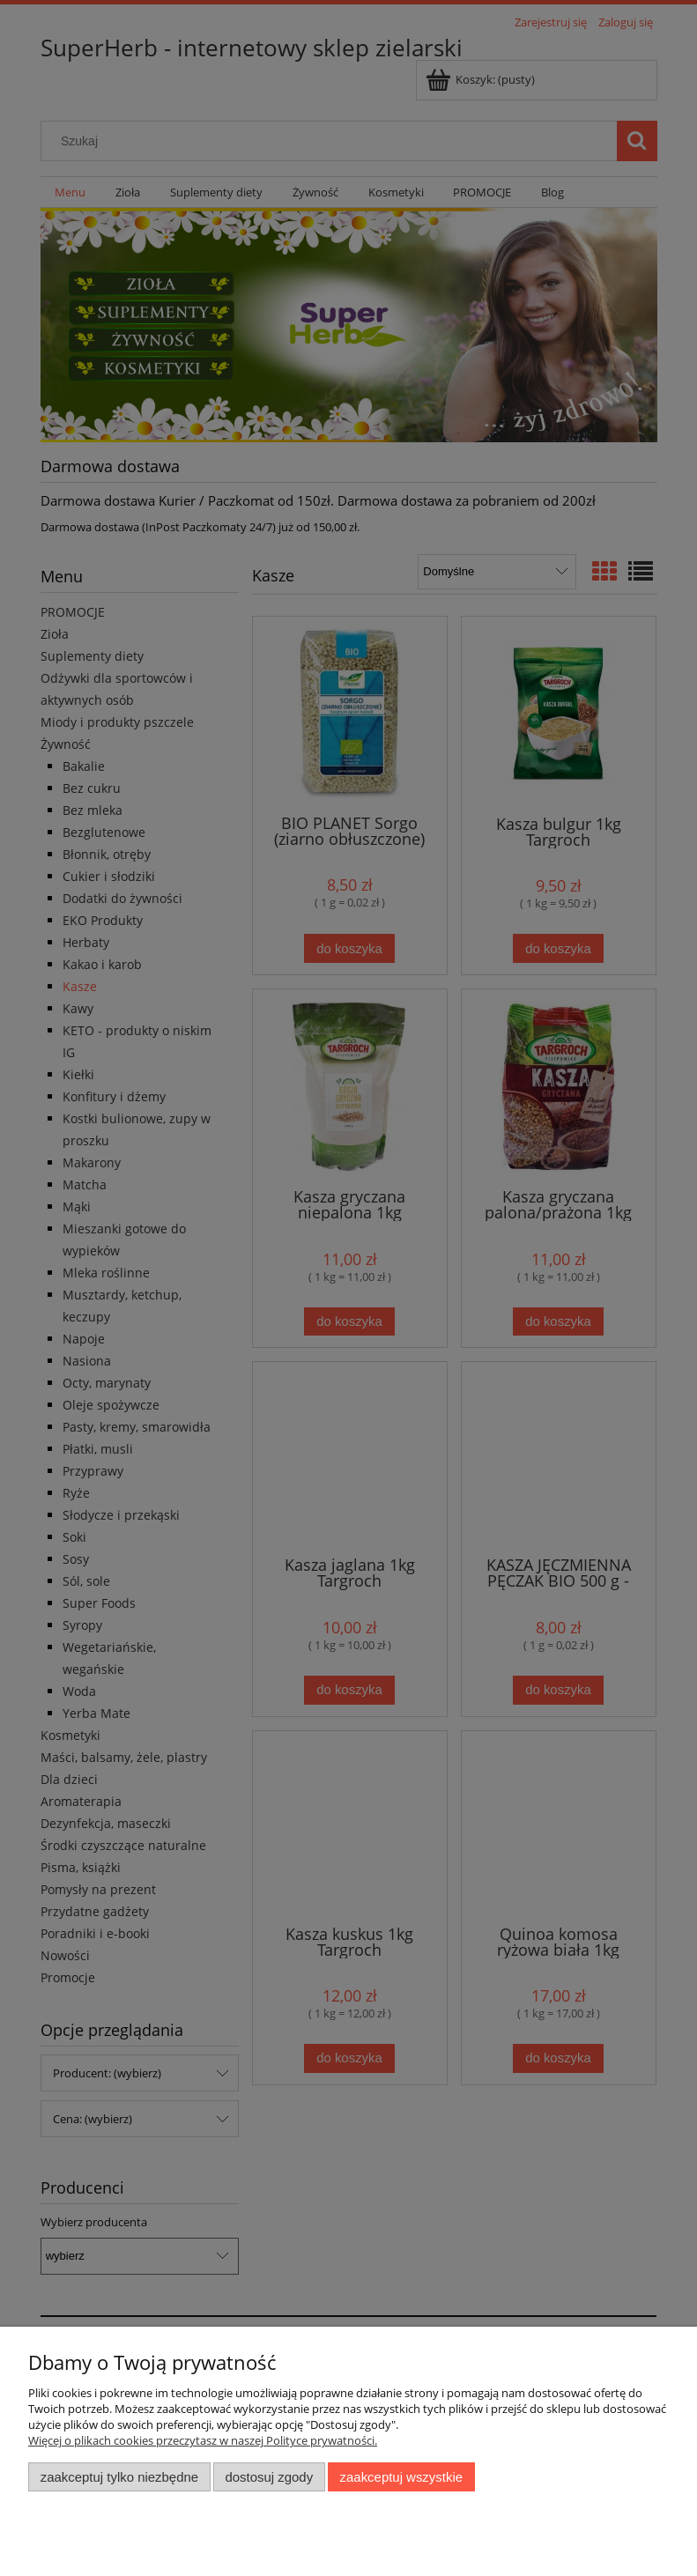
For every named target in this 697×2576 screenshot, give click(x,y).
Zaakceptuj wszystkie (401, 2476)
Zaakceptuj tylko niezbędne (119, 2476)
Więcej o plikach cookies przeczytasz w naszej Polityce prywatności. (202, 2440)
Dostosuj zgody (269, 2476)
